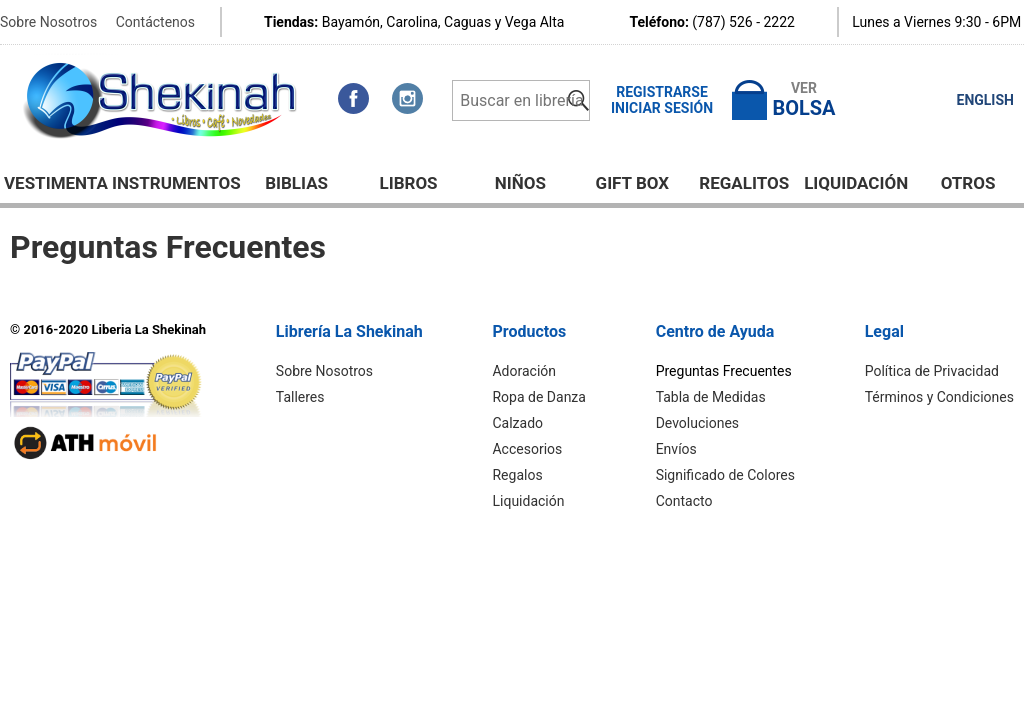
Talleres (300, 397)
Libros (408, 183)
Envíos (676, 449)
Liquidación (856, 183)
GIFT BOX (633, 183)
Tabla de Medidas (711, 397)
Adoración (524, 371)
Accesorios (527, 449)
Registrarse (662, 92)
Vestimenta (56, 183)
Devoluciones (697, 423)
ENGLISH (985, 100)
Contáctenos (155, 22)
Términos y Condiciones (939, 397)
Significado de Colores (725, 475)
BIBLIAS (296, 183)
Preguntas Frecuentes (724, 371)
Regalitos (744, 183)
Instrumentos (176, 183)
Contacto (684, 501)
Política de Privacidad (932, 371)
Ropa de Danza (538, 397)
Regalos (517, 475)
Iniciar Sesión (662, 108)
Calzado (517, 423)
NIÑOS (520, 183)
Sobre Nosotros (48, 22)
